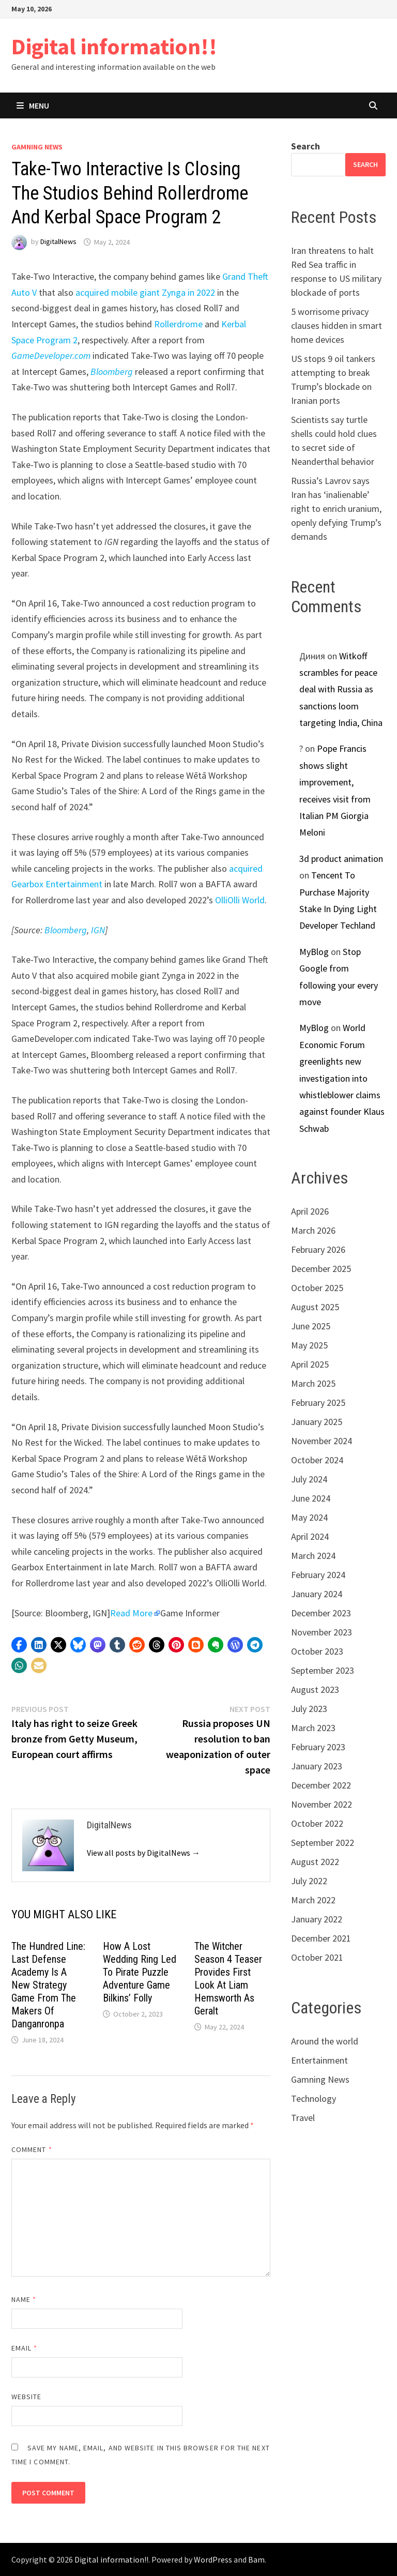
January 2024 (316, 1594)
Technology (313, 2098)
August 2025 (315, 1307)
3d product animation (341, 859)
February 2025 (318, 1402)
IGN (98, 930)
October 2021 (317, 1957)
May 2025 (309, 1345)
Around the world (324, 2041)
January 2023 (316, 1766)
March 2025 (313, 1383)
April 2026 (310, 1211)
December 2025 (321, 1269)
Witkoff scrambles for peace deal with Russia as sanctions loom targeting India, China (341, 689)
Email (24, 2348)
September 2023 (322, 1670)
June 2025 (310, 1326)
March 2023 (313, 1728)
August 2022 (315, 1862)
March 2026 (313, 1230)
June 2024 (310, 1498)
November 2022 (321, 1804)
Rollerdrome (178, 324)
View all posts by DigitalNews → (143, 1852)
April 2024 (310, 1536)
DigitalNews (58, 242)
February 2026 (318, 1249)
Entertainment (319, 2060)
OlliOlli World (240, 900)
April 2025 (310, 1364)
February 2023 (318, 1747)
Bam (256, 2559)
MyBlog (314, 952)
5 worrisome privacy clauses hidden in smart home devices (336, 325)
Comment (31, 2149)
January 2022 (316, 1919)
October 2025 (317, 1288)
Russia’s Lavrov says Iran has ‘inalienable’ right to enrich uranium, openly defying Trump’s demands (336, 508)
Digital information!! (114, 46)
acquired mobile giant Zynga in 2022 (145, 292)
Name (23, 2299)
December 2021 (321, 1938)
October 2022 (317, 1823)
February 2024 (318, 1575)
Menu (33, 105)
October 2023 (317, 1651)
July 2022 (309, 1881)
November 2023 (321, 1632)
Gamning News (37, 146)
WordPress (213, 2559)
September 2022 (322, 1842)
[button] (19, 1645)
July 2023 (309, 1709)
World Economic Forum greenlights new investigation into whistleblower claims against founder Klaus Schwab (342, 1078)
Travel (303, 2118)
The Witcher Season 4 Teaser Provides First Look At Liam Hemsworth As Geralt (228, 1978)
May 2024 (309, 1517)
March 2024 (313, 1556)
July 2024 (309, 1479)
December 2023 (321, 1613)
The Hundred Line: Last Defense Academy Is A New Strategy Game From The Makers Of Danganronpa (48, 1985)
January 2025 (316, 1422)
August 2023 (315, 1689)
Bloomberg (111, 371)
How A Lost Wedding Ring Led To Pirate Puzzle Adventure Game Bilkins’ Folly (139, 1972)
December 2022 (321, 1785)
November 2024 (321, 1441)
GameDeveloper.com (50, 355)
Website (26, 2396)
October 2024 (317, 1460)
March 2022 (313, 1900)
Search (305, 146)
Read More (131, 1613)
